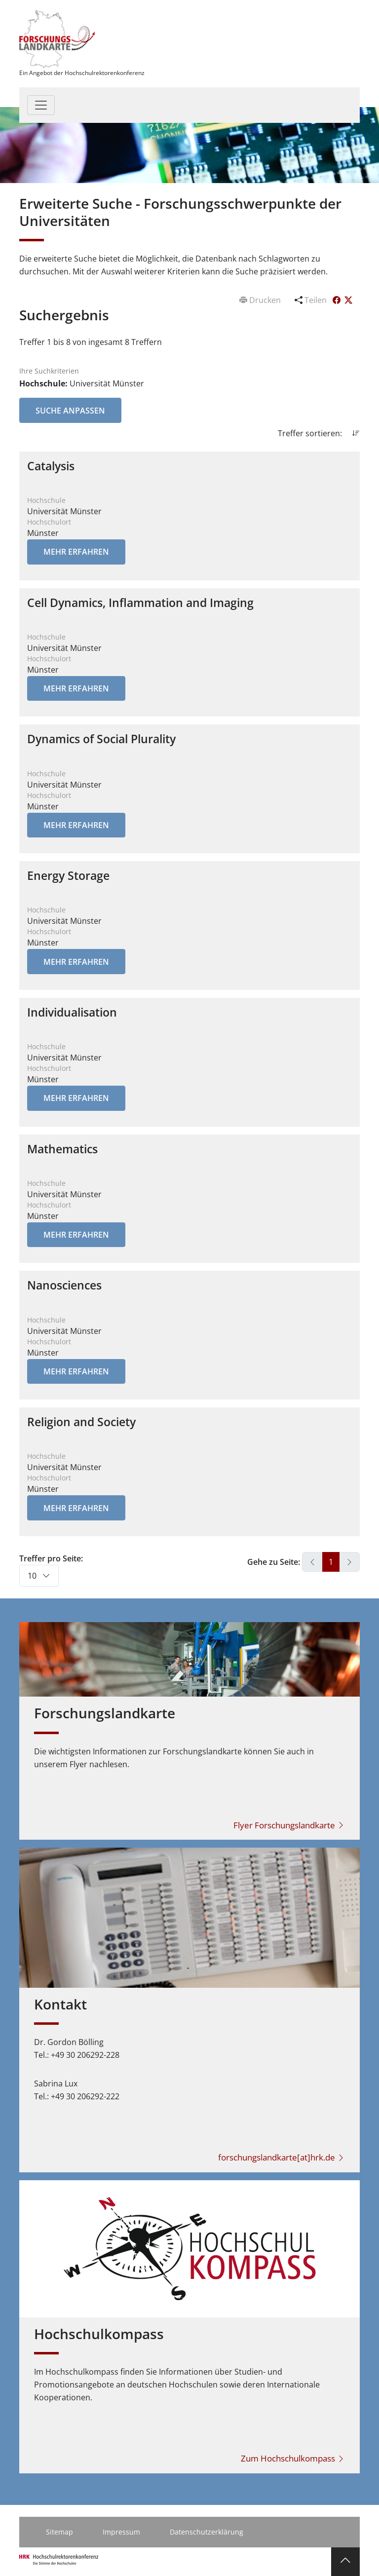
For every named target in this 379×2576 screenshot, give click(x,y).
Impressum (121, 2532)
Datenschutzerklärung (206, 2532)
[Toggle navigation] (41, 105)
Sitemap (59, 2532)
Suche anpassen (70, 410)
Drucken (261, 300)
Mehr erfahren (76, 551)
